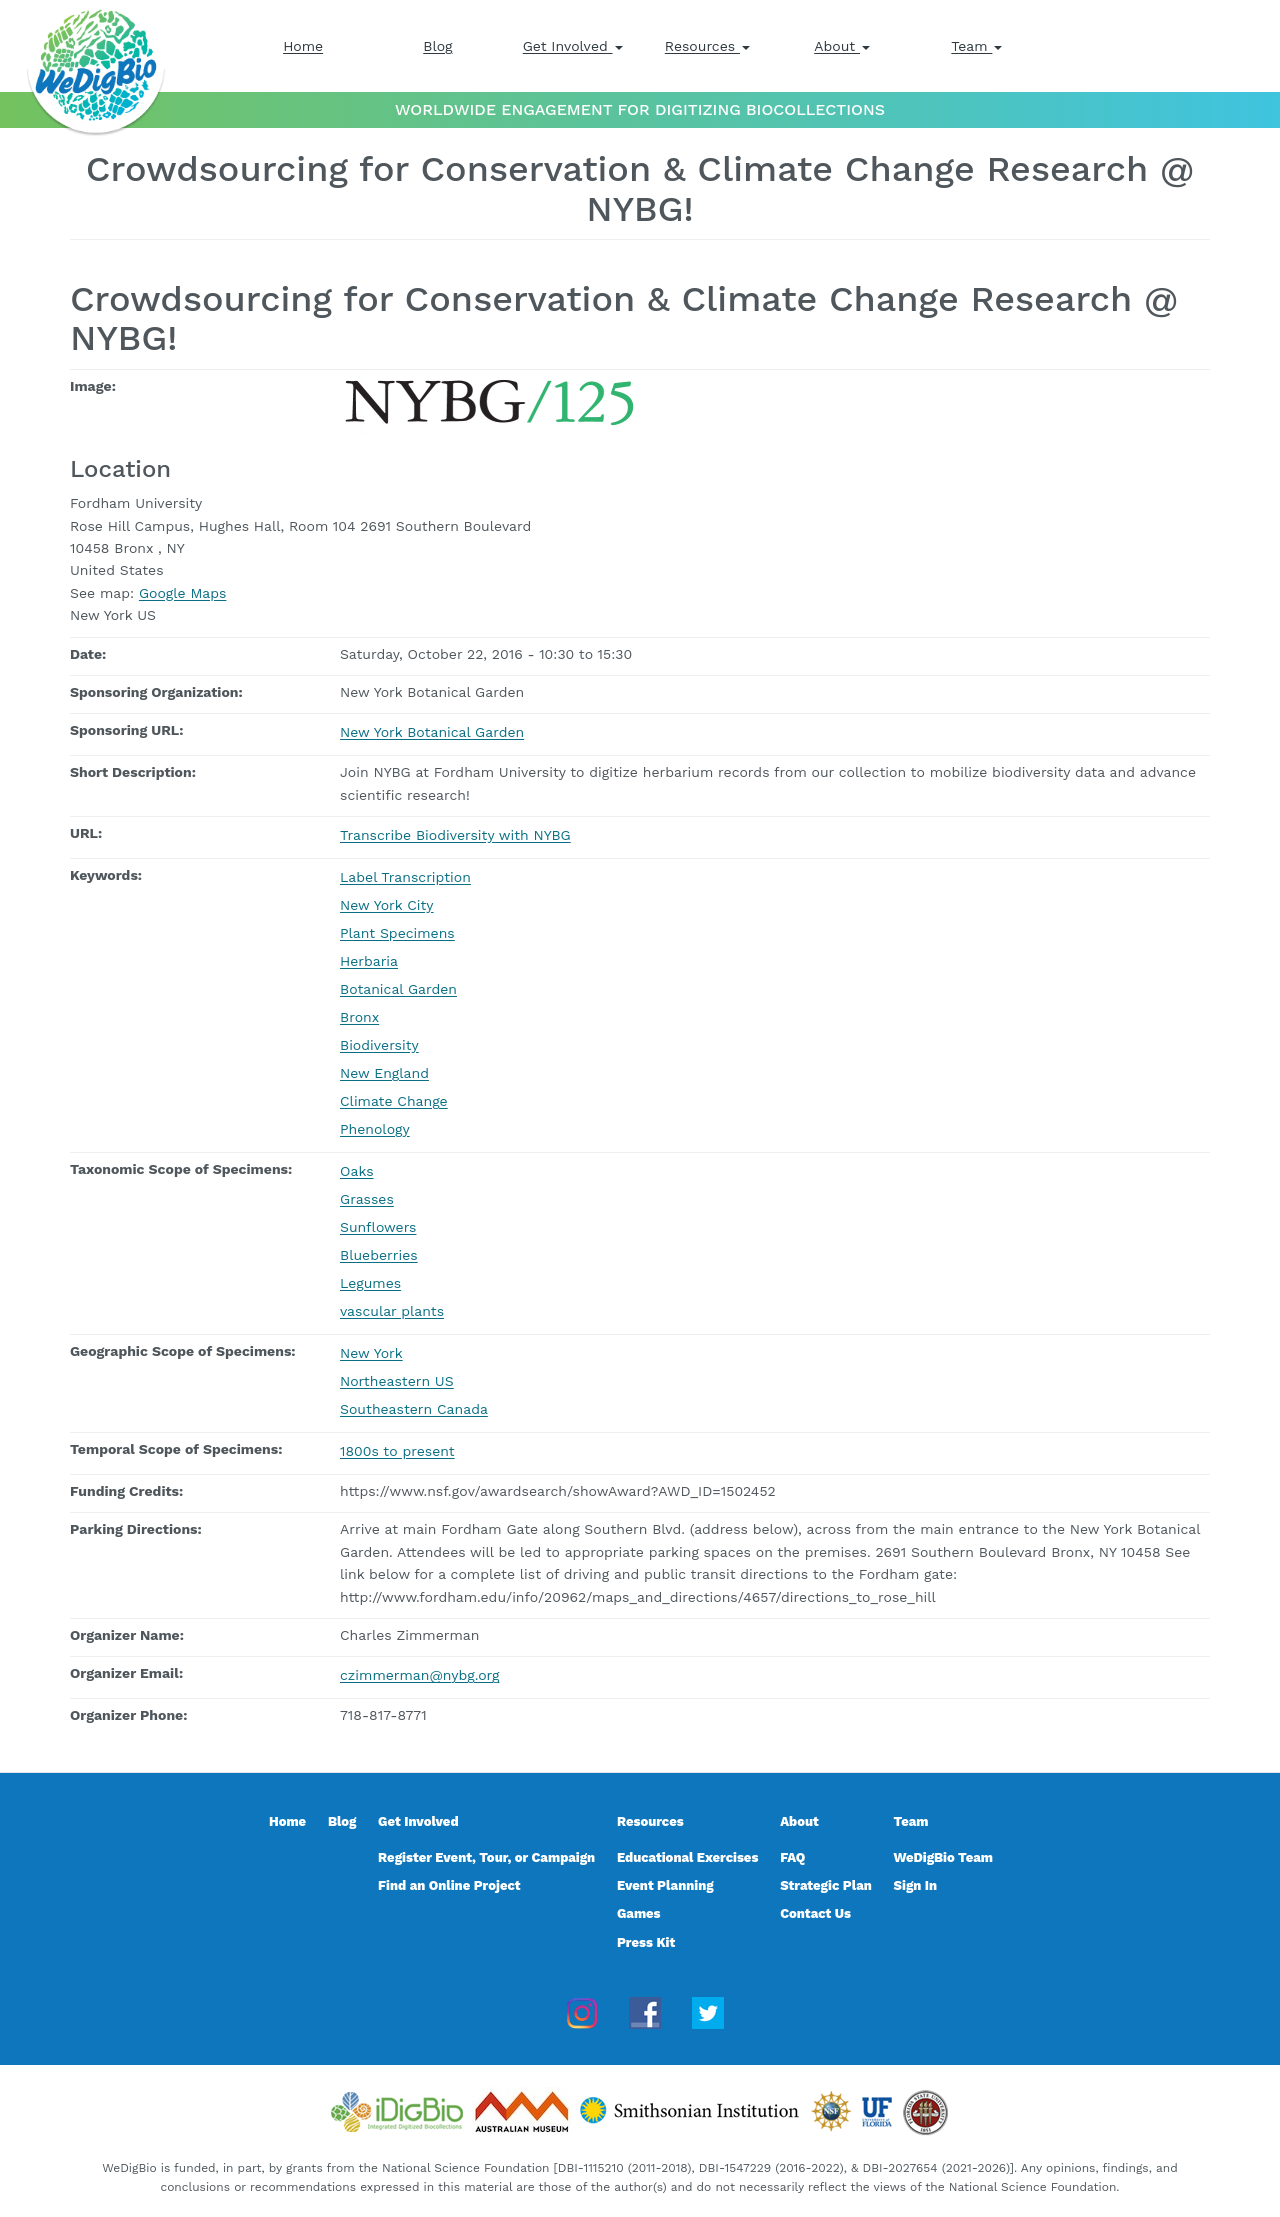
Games (639, 1913)
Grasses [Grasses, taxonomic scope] (367, 1199)
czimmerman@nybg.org (419, 1675)
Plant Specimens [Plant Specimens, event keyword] (397, 933)
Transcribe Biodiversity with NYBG (455, 835)
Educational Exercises (687, 1857)
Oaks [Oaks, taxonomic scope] (357, 1171)
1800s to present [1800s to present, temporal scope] (397, 1451)
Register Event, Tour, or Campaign (486, 1857)
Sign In (916, 1885)
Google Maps (182, 593)
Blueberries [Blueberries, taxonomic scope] (379, 1255)
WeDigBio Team (943, 1857)
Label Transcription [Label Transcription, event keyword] (405, 877)
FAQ (792, 1857)
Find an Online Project (449, 1885)
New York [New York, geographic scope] (371, 1353)
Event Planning (665, 1885)
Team (976, 46)
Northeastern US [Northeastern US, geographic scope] (397, 1381)
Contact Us (815, 1913)
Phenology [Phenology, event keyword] (375, 1129)
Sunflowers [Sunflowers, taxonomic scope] (378, 1227)
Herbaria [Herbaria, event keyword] (369, 961)
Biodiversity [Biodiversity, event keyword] (379, 1045)
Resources (707, 46)
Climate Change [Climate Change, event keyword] (394, 1101)
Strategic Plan (826, 1885)
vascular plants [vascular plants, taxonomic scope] (392, 1311)
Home (303, 46)
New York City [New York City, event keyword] (387, 905)
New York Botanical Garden (432, 732)
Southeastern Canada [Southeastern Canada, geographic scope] (414, 1409)
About (842, 46)
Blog (437, 46)
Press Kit (646, 1942)
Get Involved (573, 46)
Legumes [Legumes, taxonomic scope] (370, 1283)
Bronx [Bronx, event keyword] (359, 1017)
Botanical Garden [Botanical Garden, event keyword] (398, 989)
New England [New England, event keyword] (384, 1073)
